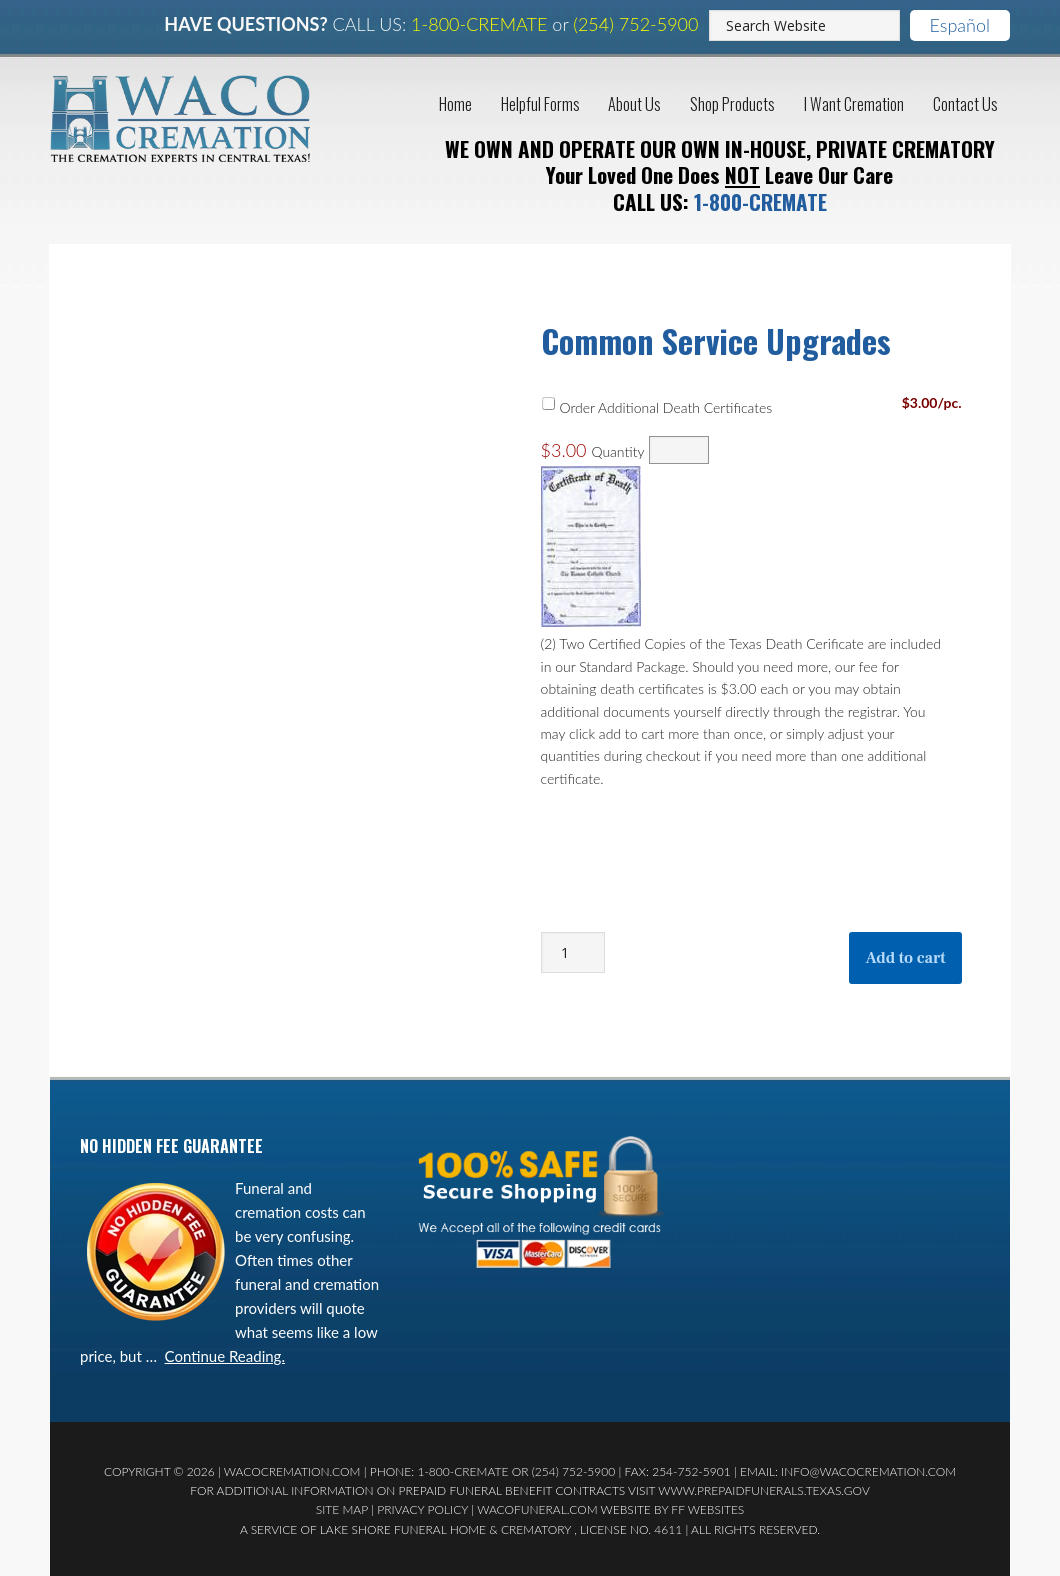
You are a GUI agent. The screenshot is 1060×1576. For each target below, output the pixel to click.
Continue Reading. (225, 1353)
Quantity (617, 448)
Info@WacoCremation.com (868, 1468)
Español (960, 25)
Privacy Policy (422, 1506)
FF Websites (707, 1506)
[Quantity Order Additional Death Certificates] (679, 447)
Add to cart (905, 955)
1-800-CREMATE (479, 24)
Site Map (342, 1506)
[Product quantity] (573, 949)
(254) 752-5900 (635, 24)
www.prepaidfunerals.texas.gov (764, 1487)
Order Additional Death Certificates (665, 404)
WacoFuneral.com (537, 1506)
